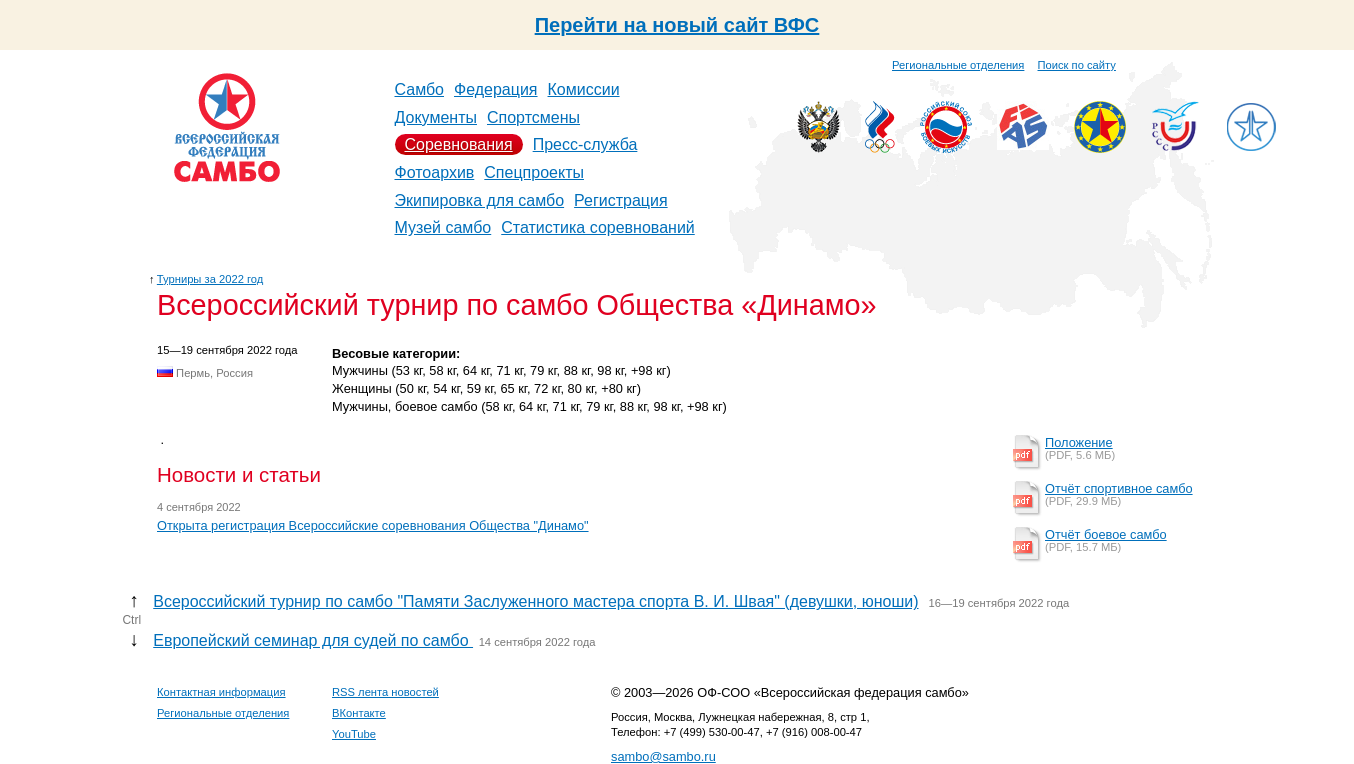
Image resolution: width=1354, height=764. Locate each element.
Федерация (496, 89)
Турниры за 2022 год (210, 279)
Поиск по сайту (1077, 65)
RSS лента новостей (385, 692)
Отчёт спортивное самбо (1119, 488)
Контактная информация (221, 692)
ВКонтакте (359, 713)
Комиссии (584, 89)
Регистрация (621, 200)
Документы (436, 117)
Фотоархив (435, 172)
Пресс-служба (585, 144)
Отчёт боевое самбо (1106, 534)
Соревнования (459, 144)
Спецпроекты (534, 172)
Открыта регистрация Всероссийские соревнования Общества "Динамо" (373, 525)
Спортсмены (533, 117)
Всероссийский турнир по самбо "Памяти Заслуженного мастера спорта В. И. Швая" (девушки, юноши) (535, 601)
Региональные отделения (958, 65)
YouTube (354, 734)
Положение (1079, 442)
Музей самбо (443, 227)
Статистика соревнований (598, 227)
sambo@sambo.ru (663, 756)
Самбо (420, 89)
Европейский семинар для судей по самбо (313, 640)
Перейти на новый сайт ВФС (677, 25)
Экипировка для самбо (480, 200)
